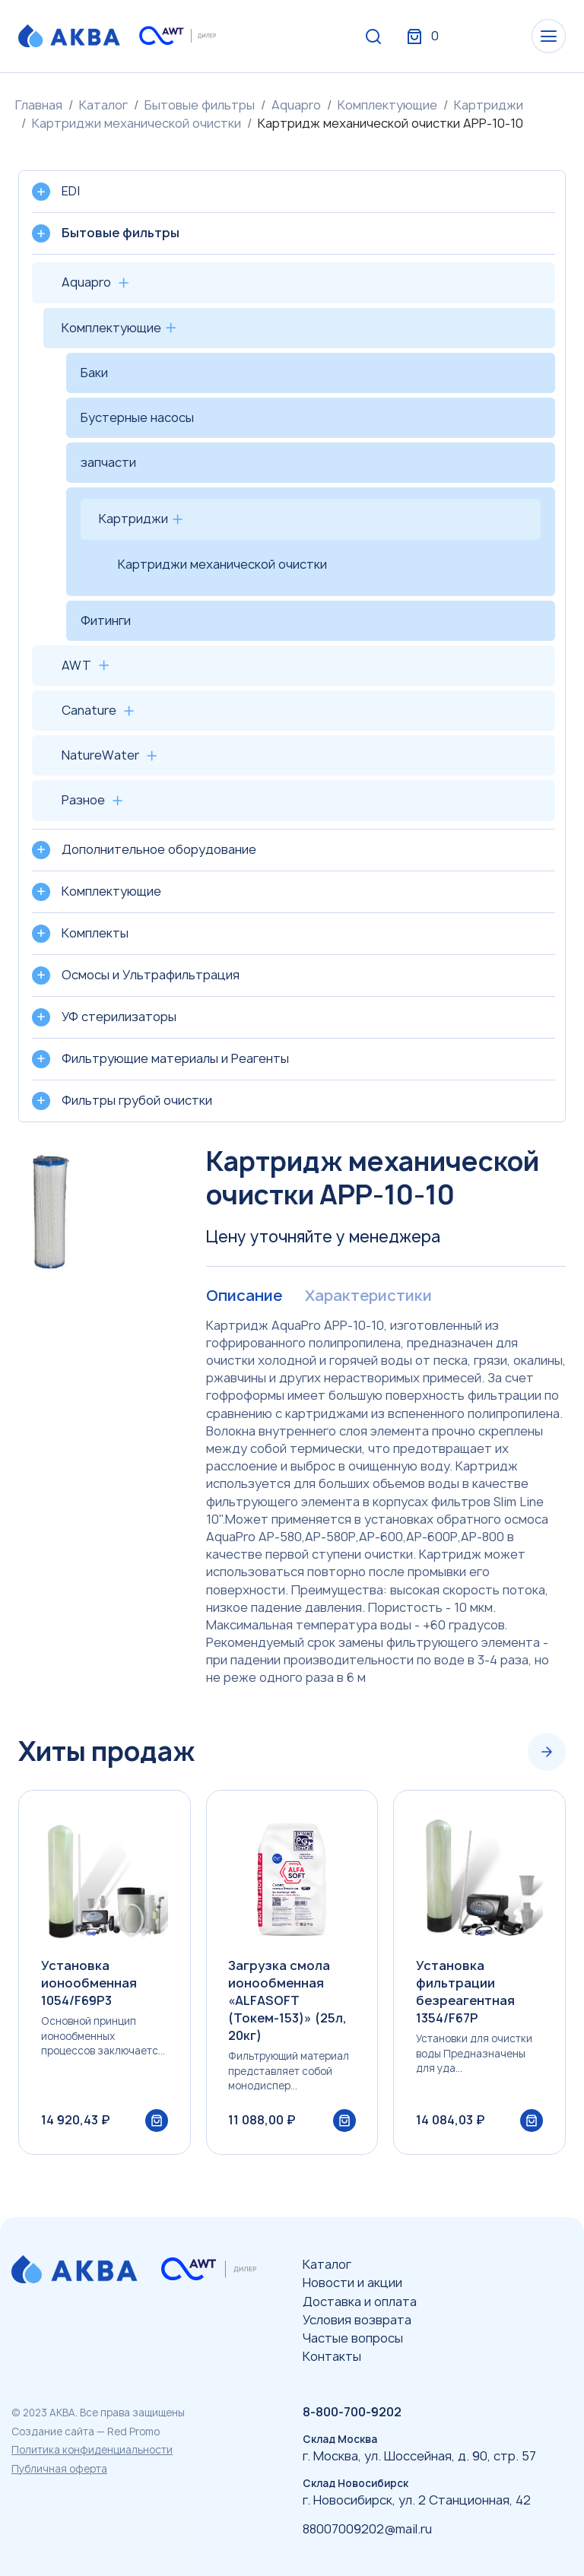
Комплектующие (387, 105)
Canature (89, 710)
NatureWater (100, 755)
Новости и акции (352, 2283)
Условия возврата (357, 2319)
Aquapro (296, 105)
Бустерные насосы (137, 417)
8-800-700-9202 (352, 2412)
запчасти (108, 462)
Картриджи (488, 105)
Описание (243, 1295)
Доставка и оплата (360, 2301)
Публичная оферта (59, 2469)
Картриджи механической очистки (136, 123)
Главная (38, 105)
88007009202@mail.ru (367, 2528)
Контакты (332, 2357)
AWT (76, 665)
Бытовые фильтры (199, 105)
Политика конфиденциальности (92, 2450)
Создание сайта (52, 2431)
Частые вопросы (353, 2338)
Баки (94, 372)
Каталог (103, 105)
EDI (71, 190)
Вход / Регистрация (452, 36)
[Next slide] (547, 1752)
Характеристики (367, 1295)
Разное (83, 800)
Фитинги (106, 620)
